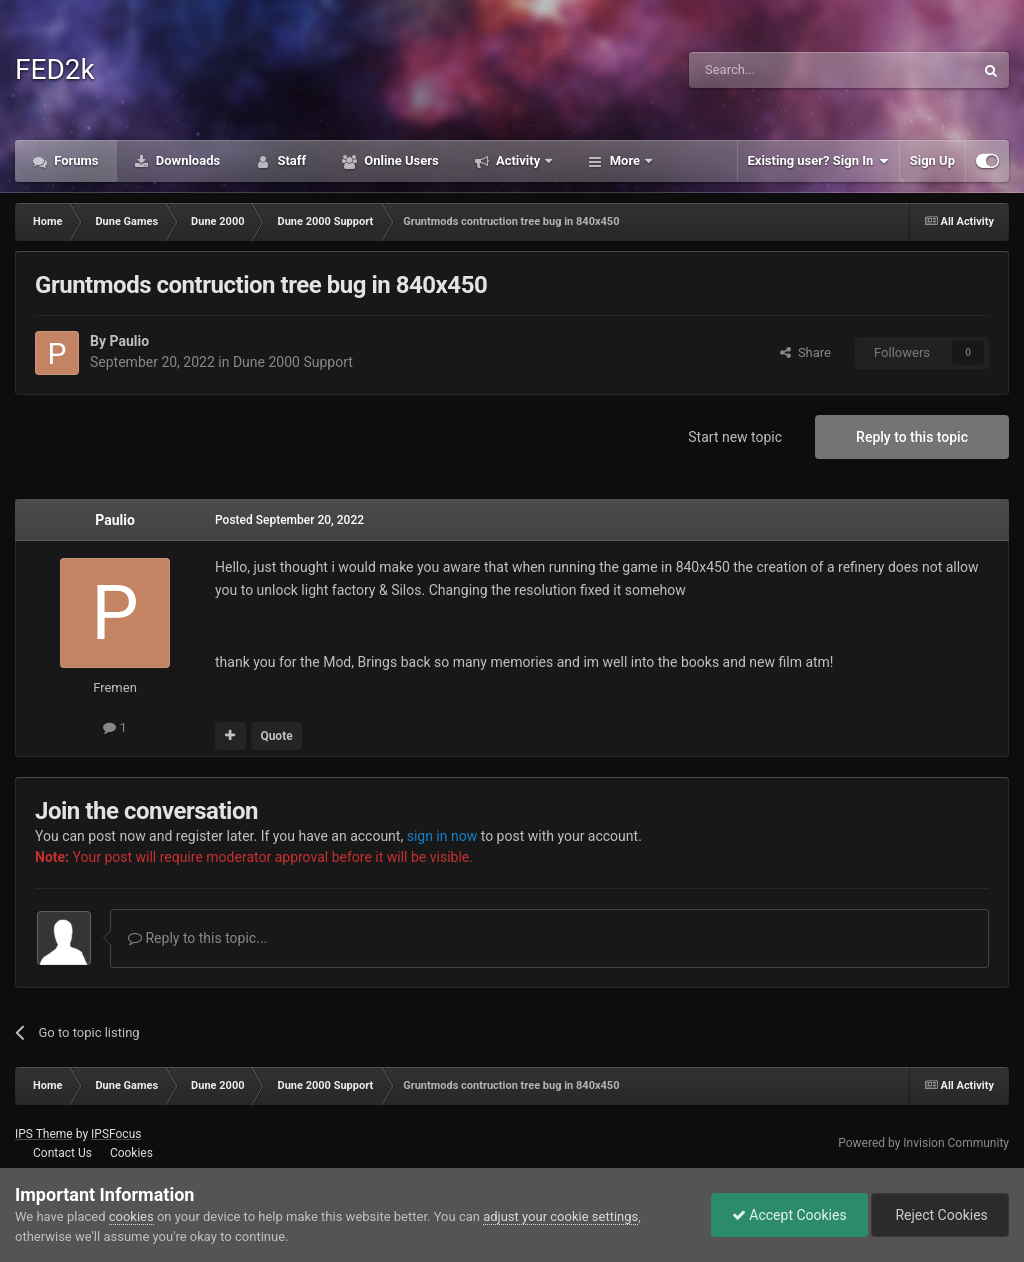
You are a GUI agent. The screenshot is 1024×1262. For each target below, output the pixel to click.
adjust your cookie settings (560, 1216)
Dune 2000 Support (293, 362)
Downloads (187, 160)
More (624, 160)
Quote (276, 736)
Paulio (129, 341)
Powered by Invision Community (923, 1143)
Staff (290, 160)
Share (805, 352)
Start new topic (735, 437)
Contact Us (62, 1153)
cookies (131, 1216)
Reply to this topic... (197, 938)
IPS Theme (44, 1134)
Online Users (400, 160)
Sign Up (932, 160)
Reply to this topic (912, 437)
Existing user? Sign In (818, 161)
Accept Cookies (789, 1215)
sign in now (442, 836)
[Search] (784, 70)
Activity (518, 160)
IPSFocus (116, 1134)
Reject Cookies (940, 1215)
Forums (75, 160)
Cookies (131, 1153)
